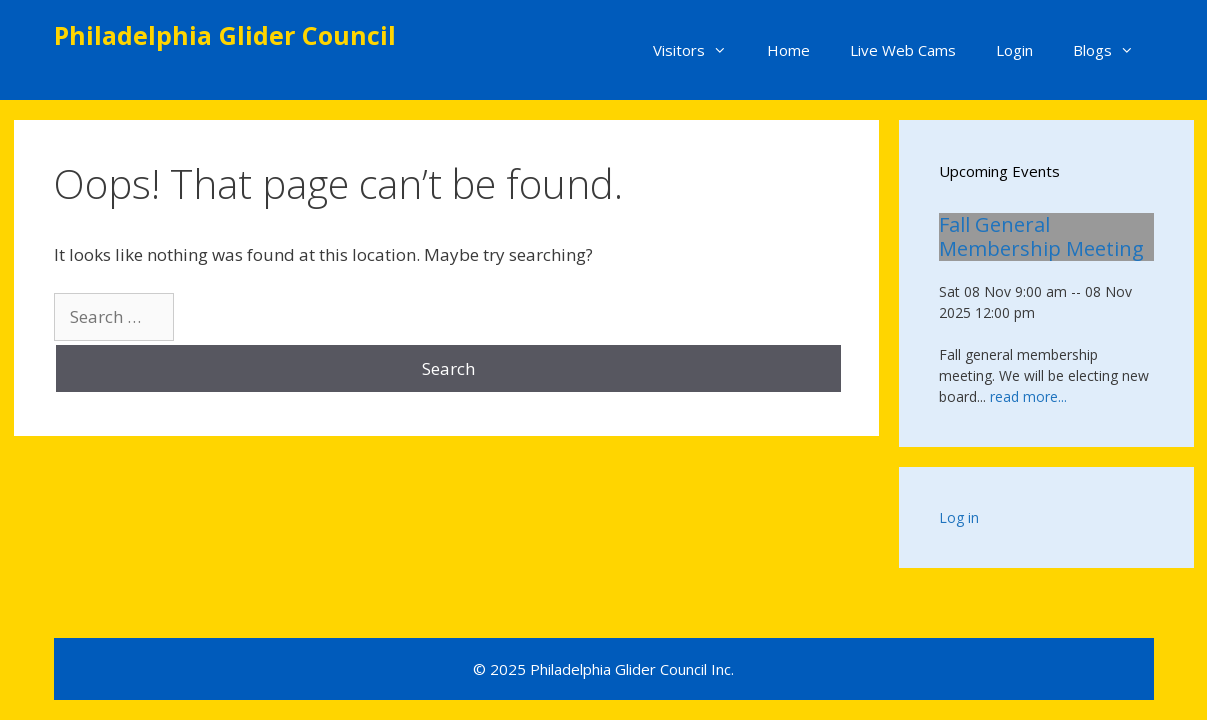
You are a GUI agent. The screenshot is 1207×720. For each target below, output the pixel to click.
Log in (959, 517)
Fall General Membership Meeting (1041, 236)
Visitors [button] (700, 50)
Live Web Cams (903, 50)
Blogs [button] (1113, 50)
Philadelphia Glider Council (225, 35)
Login (1014, 50)
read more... (1028, 396)
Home (788, 50)
